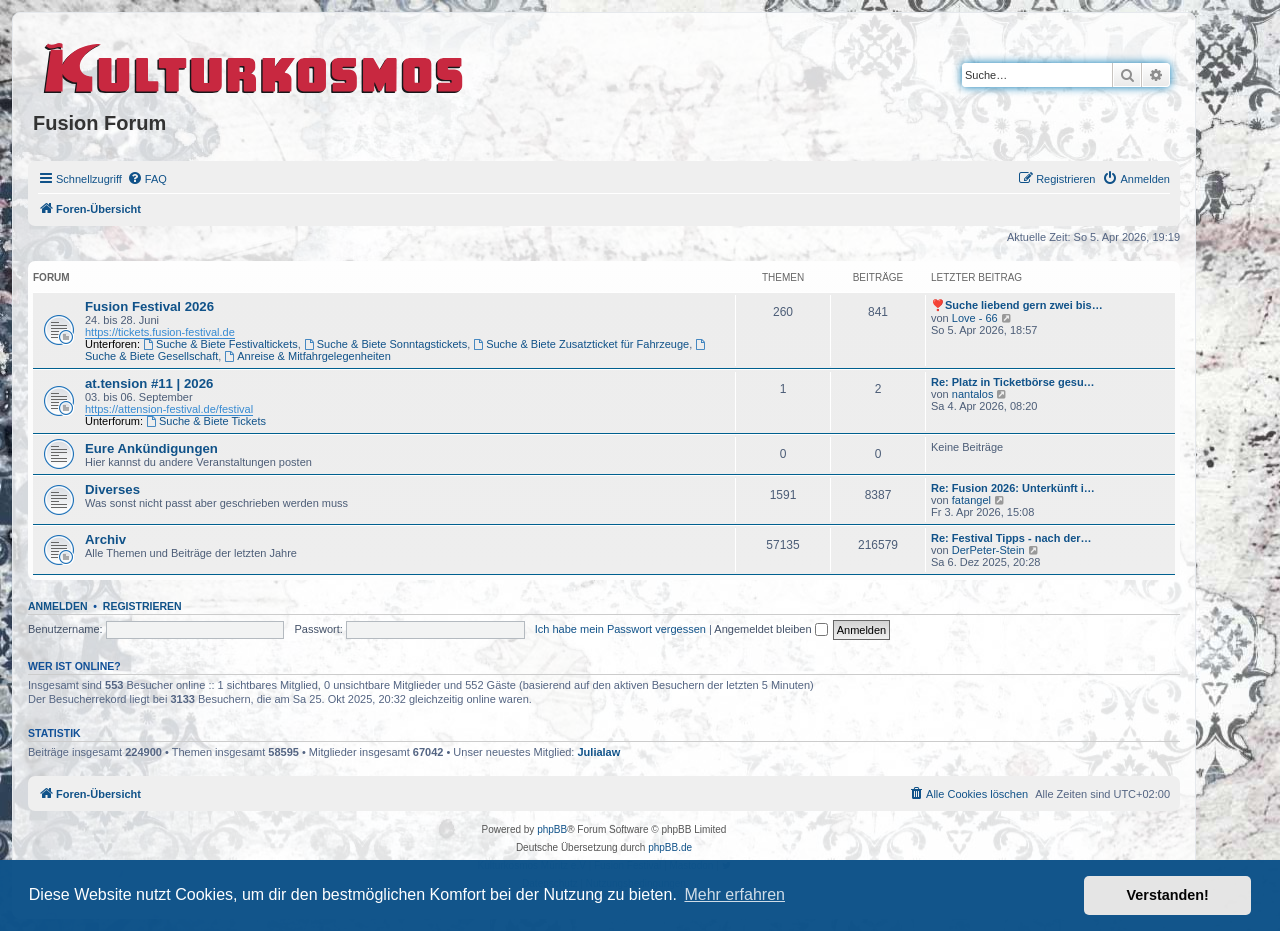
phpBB (552, 829)
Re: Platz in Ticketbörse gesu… (1013, 382)
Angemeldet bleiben (770, 629)
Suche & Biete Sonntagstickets (385, 344)
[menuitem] (147, 179)
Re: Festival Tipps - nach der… (1011, 538)
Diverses (112, 489)
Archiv (105, 539)
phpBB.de (670, 847)
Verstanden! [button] (1168, 895)
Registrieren (142, 606)
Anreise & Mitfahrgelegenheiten (307, 356)
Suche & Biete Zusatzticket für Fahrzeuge (581, 344)
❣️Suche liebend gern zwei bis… (1017, 305)
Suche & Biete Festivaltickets (220, 344)
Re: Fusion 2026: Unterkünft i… (1013, 488)
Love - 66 (975, 318)
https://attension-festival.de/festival (169, 409)
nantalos (973, 394)
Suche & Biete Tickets (206, 421)
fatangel (971, 500)
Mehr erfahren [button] (734, 894)
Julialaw (599, 752)
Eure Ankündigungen (151, 448)
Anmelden (58, 606)
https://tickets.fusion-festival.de (160, 332)
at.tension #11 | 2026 (149, 383)
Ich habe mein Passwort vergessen (620, 629)
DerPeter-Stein (988, 550)
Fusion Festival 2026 (149, 306)
